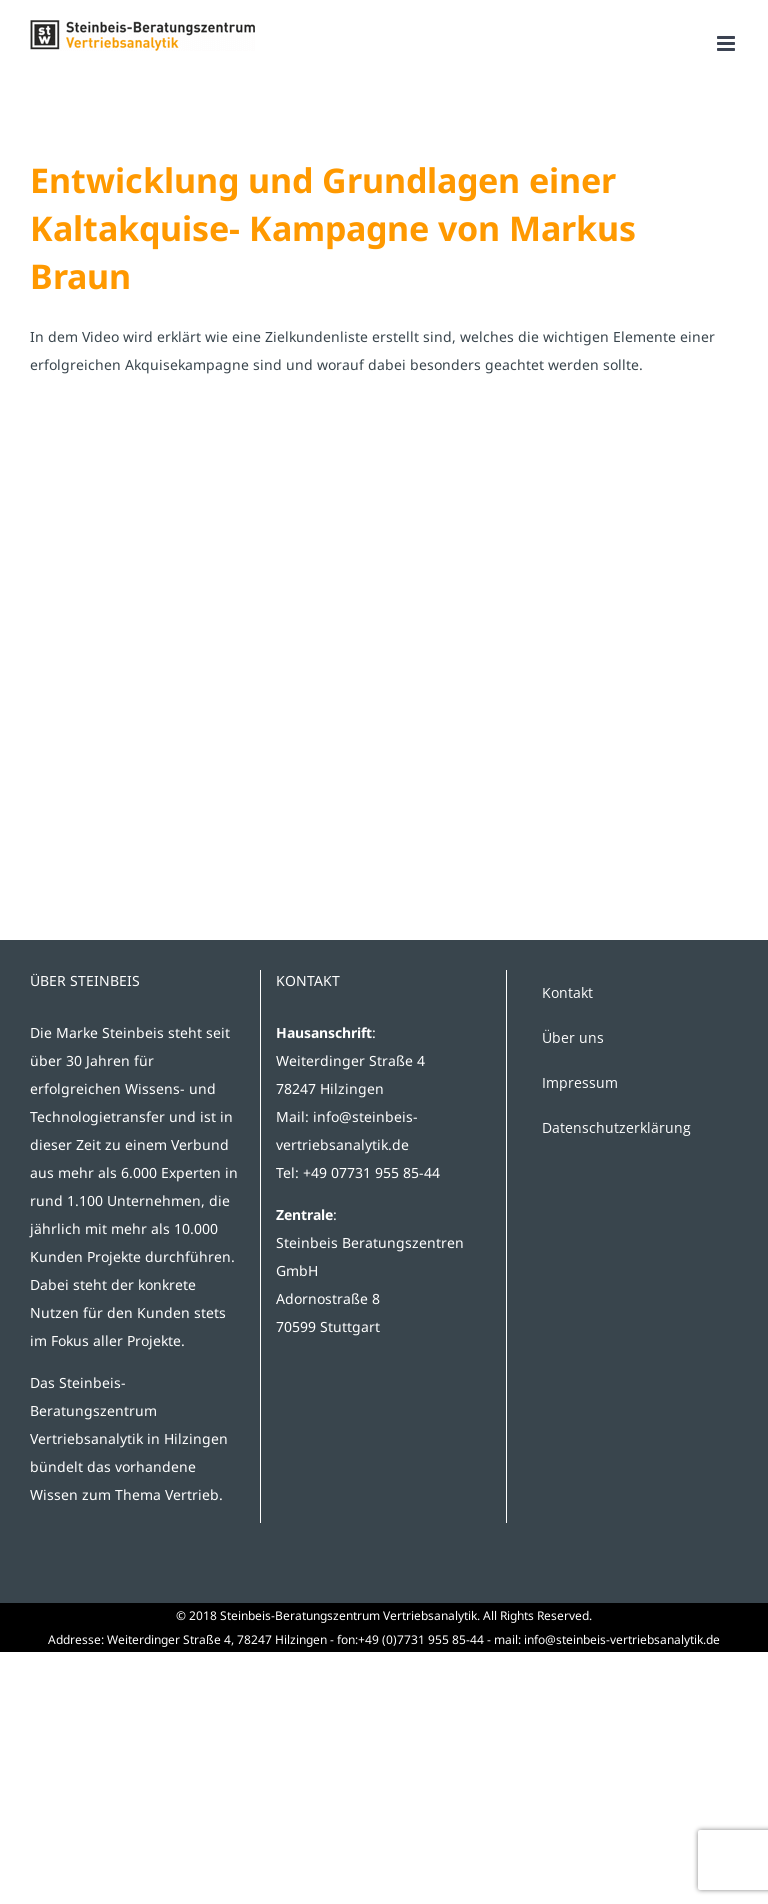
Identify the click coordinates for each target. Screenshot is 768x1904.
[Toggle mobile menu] (727, 43)
